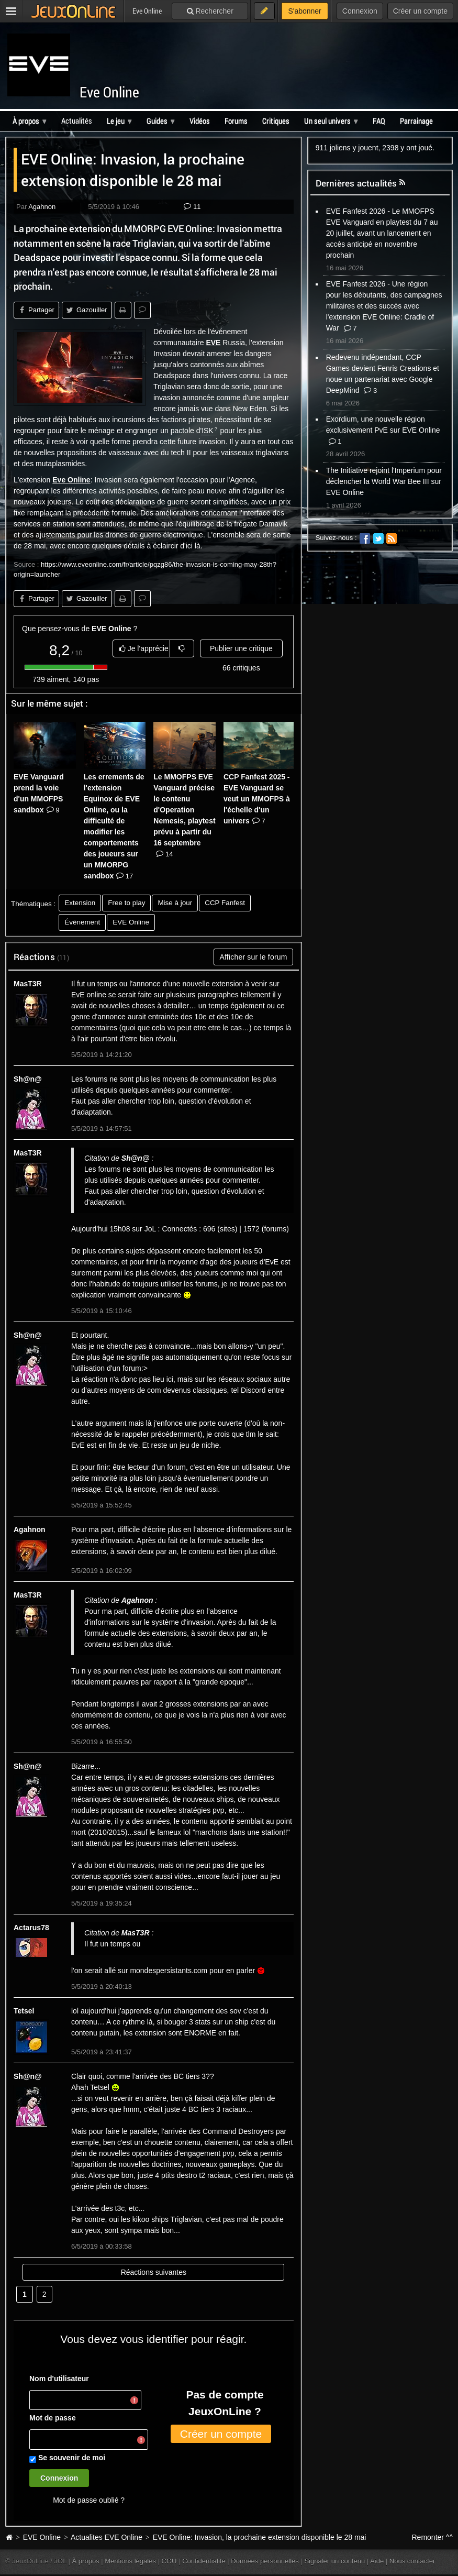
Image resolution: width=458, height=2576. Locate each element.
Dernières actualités (356, 183)
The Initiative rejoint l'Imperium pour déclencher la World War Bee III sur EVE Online (384, 481)
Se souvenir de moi (71, 2457)
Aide (377, 2561)
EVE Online (42, 2537)
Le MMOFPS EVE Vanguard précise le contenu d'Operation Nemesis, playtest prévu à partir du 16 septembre (184, 815)
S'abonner (304, 11)
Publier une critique (241, 648)
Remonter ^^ (432, 2537)
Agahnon (41, 207)
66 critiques (241, 668)
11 (192, 207)
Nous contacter (412, 2561)
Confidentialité (204, 2561)
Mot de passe (52, 2418)
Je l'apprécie (144, 648)
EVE (213, 342)
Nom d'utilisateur (59, 2378)
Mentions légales (130, 2561)
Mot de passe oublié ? (89, 2500)
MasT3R (28, 983)
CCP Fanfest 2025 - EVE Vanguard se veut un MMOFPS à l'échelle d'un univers (257, 799)
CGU (169, 2561)
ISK (208, 430)
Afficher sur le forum (253, 957)
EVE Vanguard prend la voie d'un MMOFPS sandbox (39, 793)
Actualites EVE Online (106, 2537)
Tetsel (24, 2011)
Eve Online (109, 92)
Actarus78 (31, 1927)
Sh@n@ (28, 1079)
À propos (85, 2561)
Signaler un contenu (334, 2561)
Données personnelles (265, 2561)
